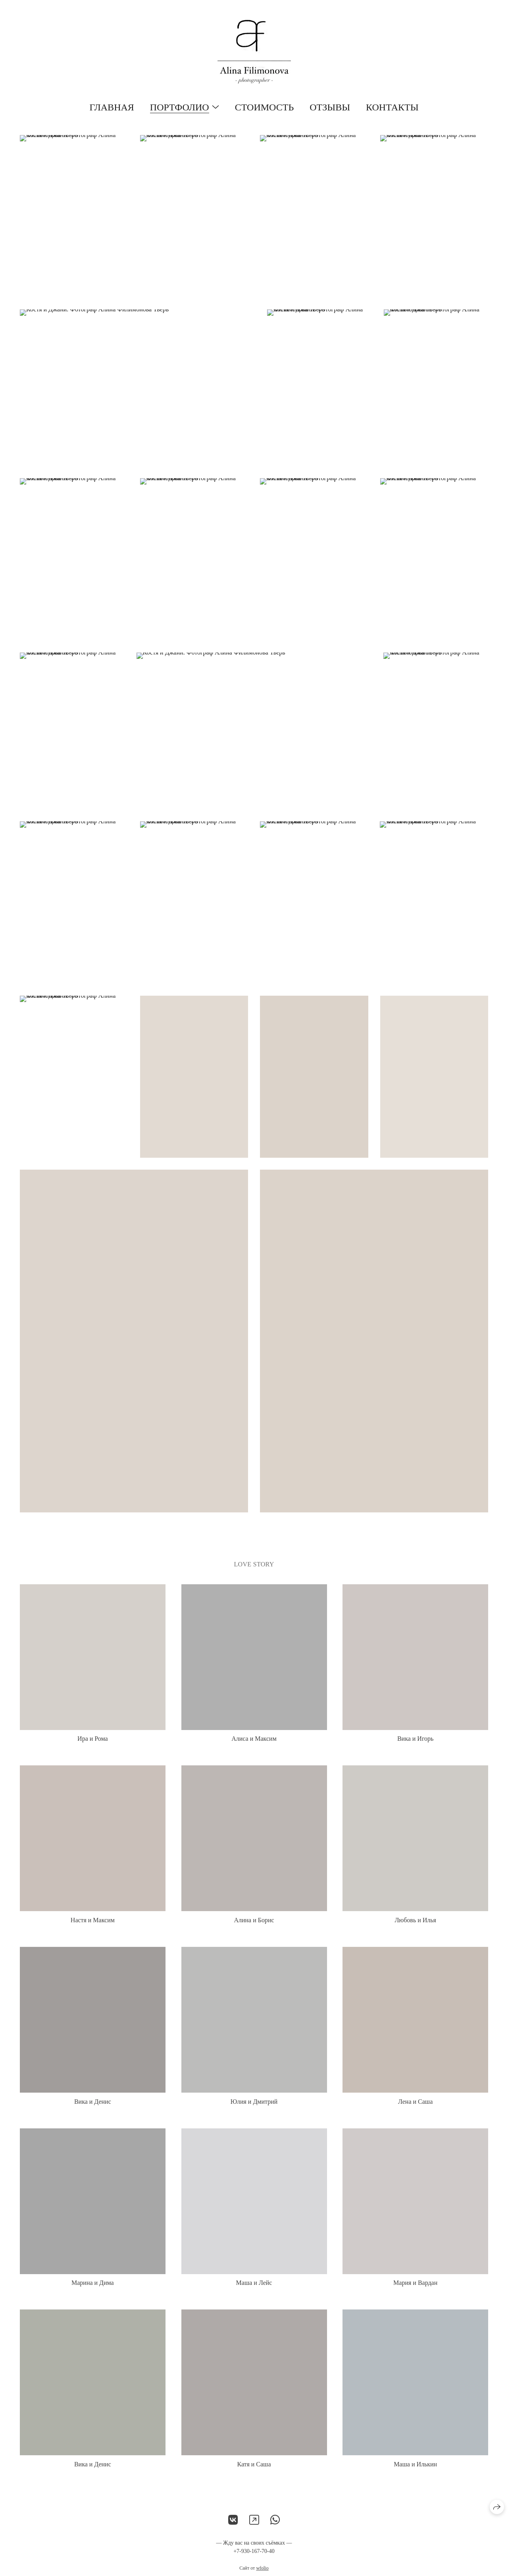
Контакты (392, 107)
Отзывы (330, 107)
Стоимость (264, 107)
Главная (111, 107)
